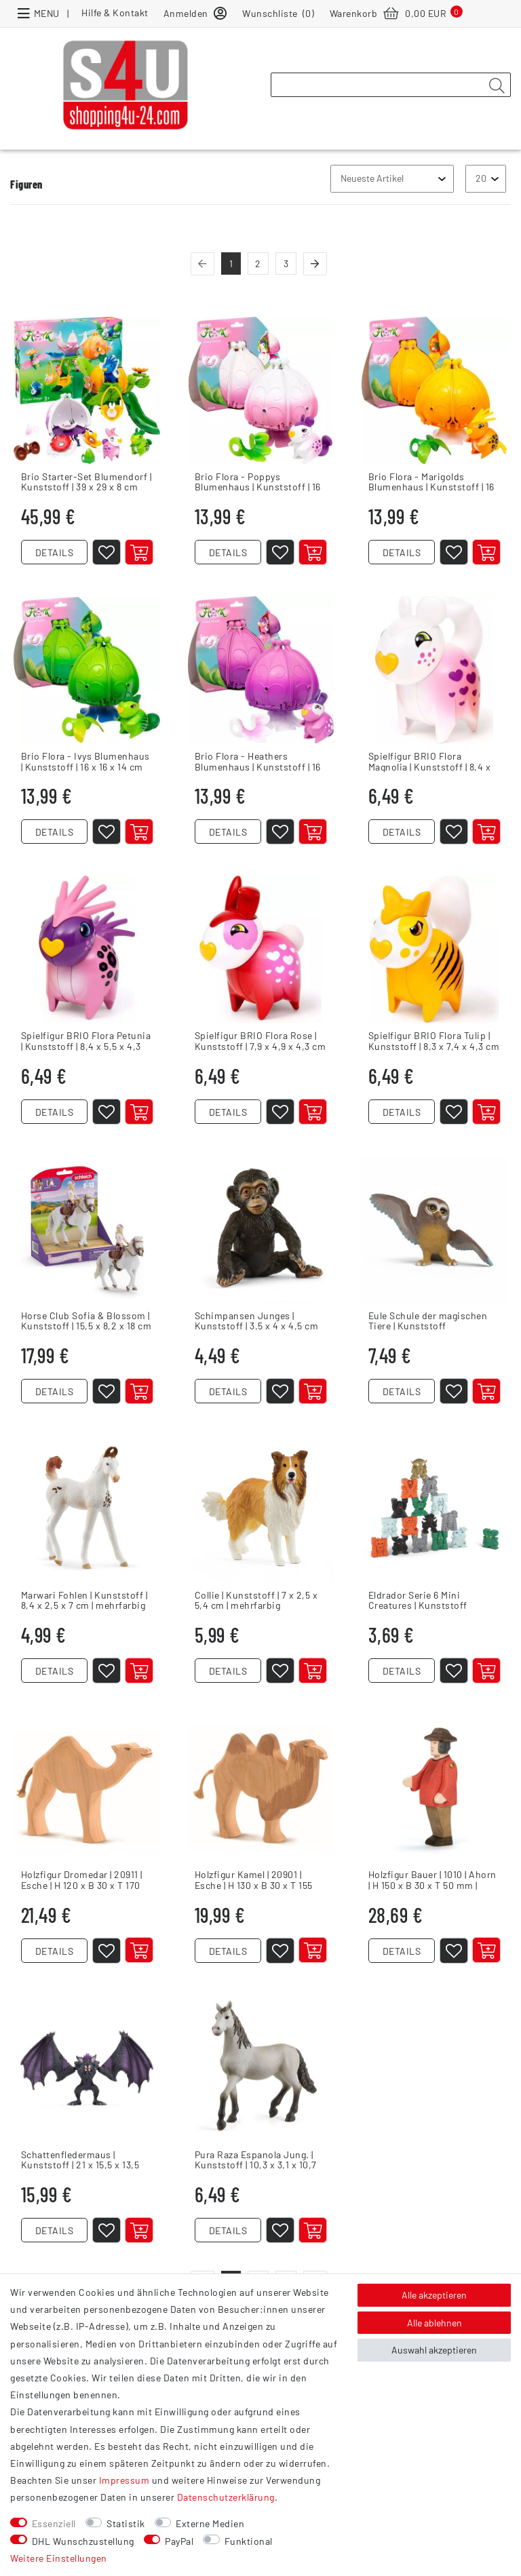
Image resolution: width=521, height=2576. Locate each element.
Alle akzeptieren (434, 2295)
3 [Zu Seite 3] (286, 263)
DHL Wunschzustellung (83, 2541)
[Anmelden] (195, 12)
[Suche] (496, 85)
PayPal (179, 2541)
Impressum (124, 2480)
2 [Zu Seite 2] (258, 263)
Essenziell (54, 2523)
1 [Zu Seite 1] (231, 263)
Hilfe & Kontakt (115, 12)
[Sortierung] (392, 179)
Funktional (249, 2541)
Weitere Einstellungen (58, 2558)
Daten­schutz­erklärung (226, 2497)
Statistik (126, 2523)
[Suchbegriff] (391, 85)
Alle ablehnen (434, 2322)
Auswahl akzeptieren (434, 2350)
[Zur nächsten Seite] (315, 264)
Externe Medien (210, 2523)
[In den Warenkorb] (141, 555)
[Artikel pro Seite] (485, 179)
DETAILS (54, 555)
